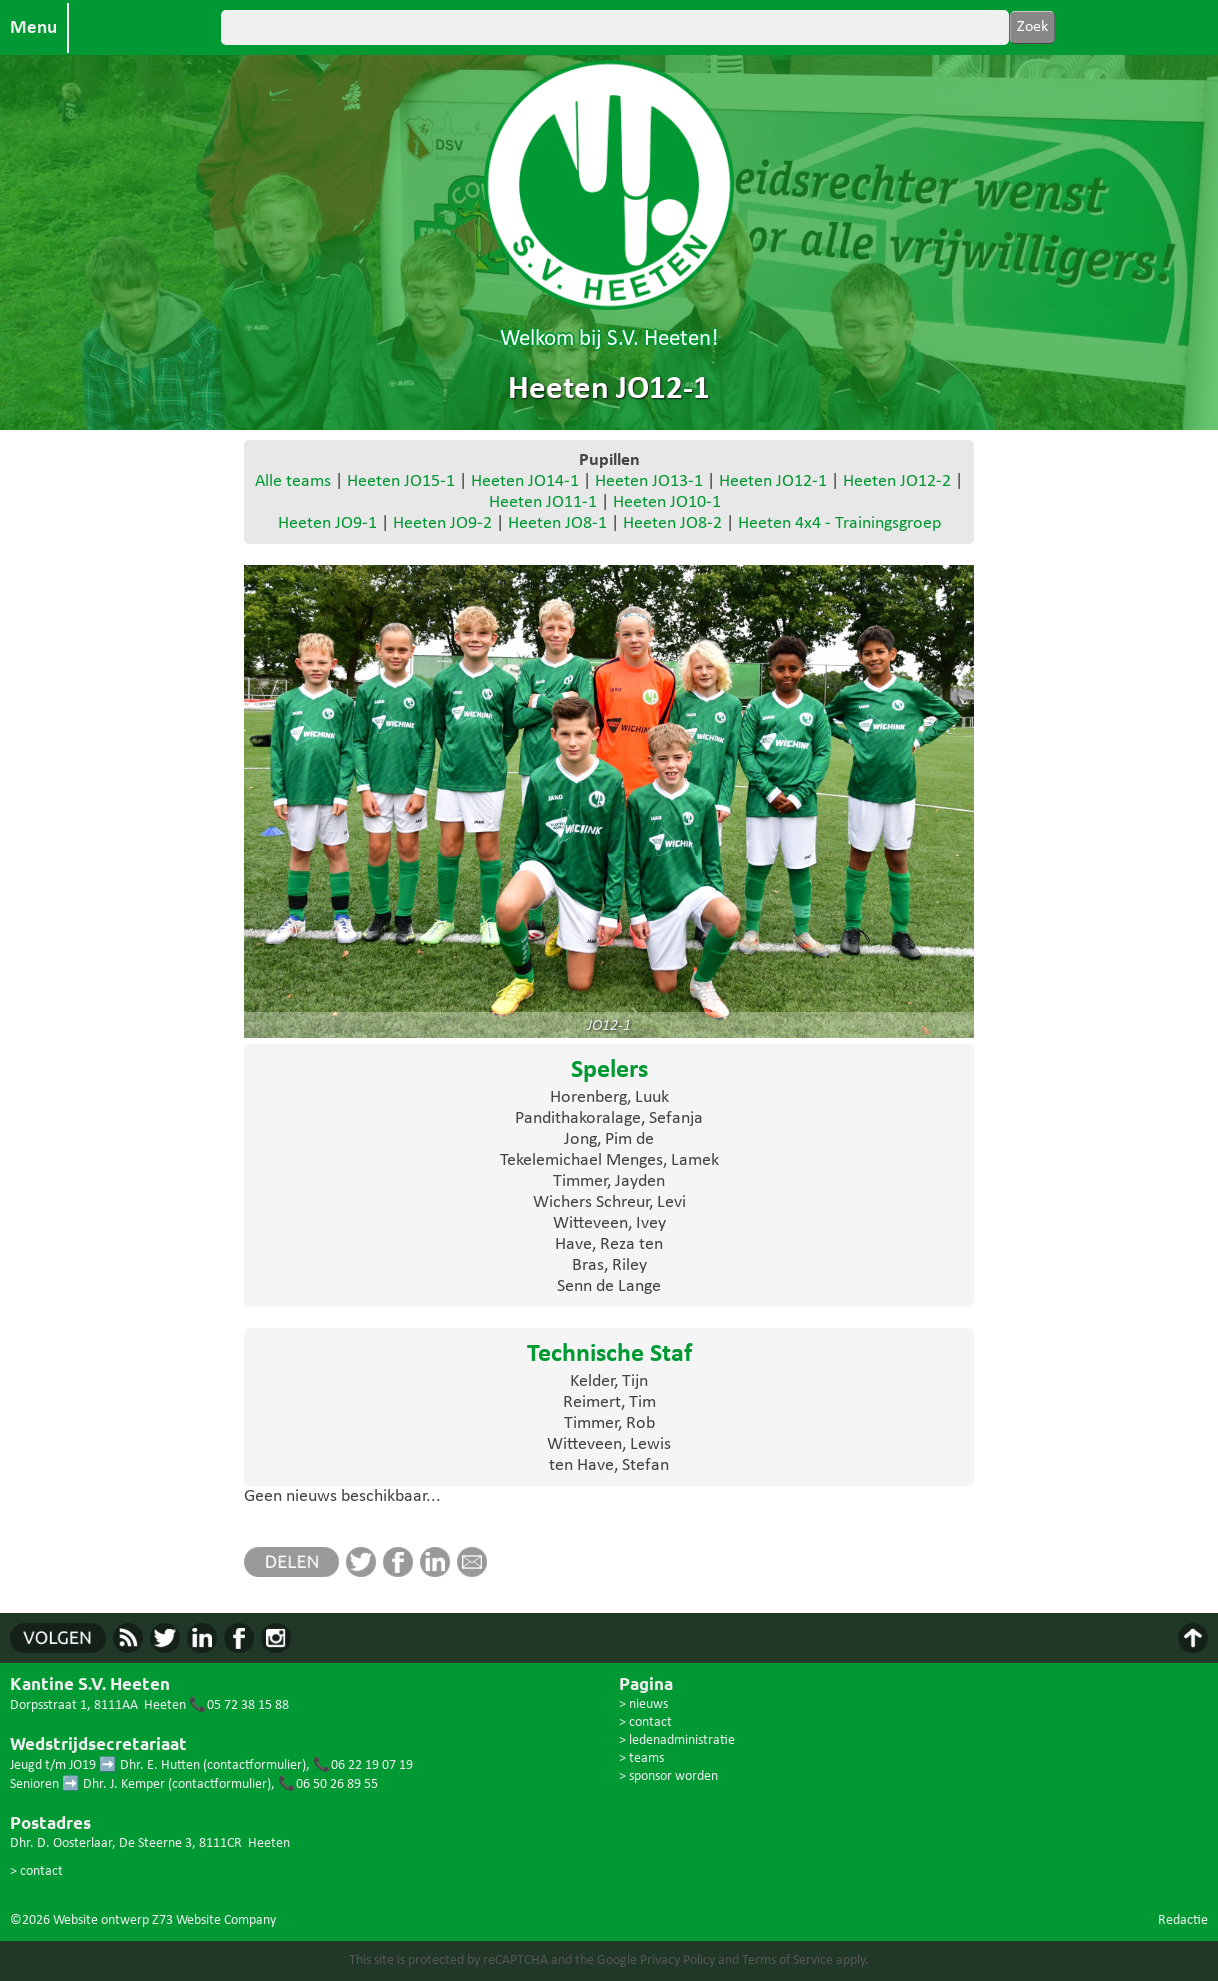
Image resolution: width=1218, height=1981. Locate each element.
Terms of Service (787, 1960)
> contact (36, 1871)
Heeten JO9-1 (327, 523)
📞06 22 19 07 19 (363, 1765)
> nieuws (643, 1704)
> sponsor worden (668, 1776)
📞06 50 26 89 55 (328, 1784)
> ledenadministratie (677, 1740)
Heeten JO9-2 (442, 523)
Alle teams (293, 481)
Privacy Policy (677, 1960)
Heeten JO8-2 (672, 523)
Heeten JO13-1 (649, 481)
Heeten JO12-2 (897, 481)
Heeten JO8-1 (557, 523)
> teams (641, 1758)
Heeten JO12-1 (773, 481)
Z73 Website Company (214, 1920)
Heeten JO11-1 (543, 502)
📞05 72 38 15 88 (239, 1705)
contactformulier (254, 1765)
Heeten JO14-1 (525, 481)
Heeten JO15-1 (401, 481)
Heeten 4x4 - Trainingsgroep (839, 523)
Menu (33, 28)
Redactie (1183, 1920)
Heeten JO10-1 (667, 502)
